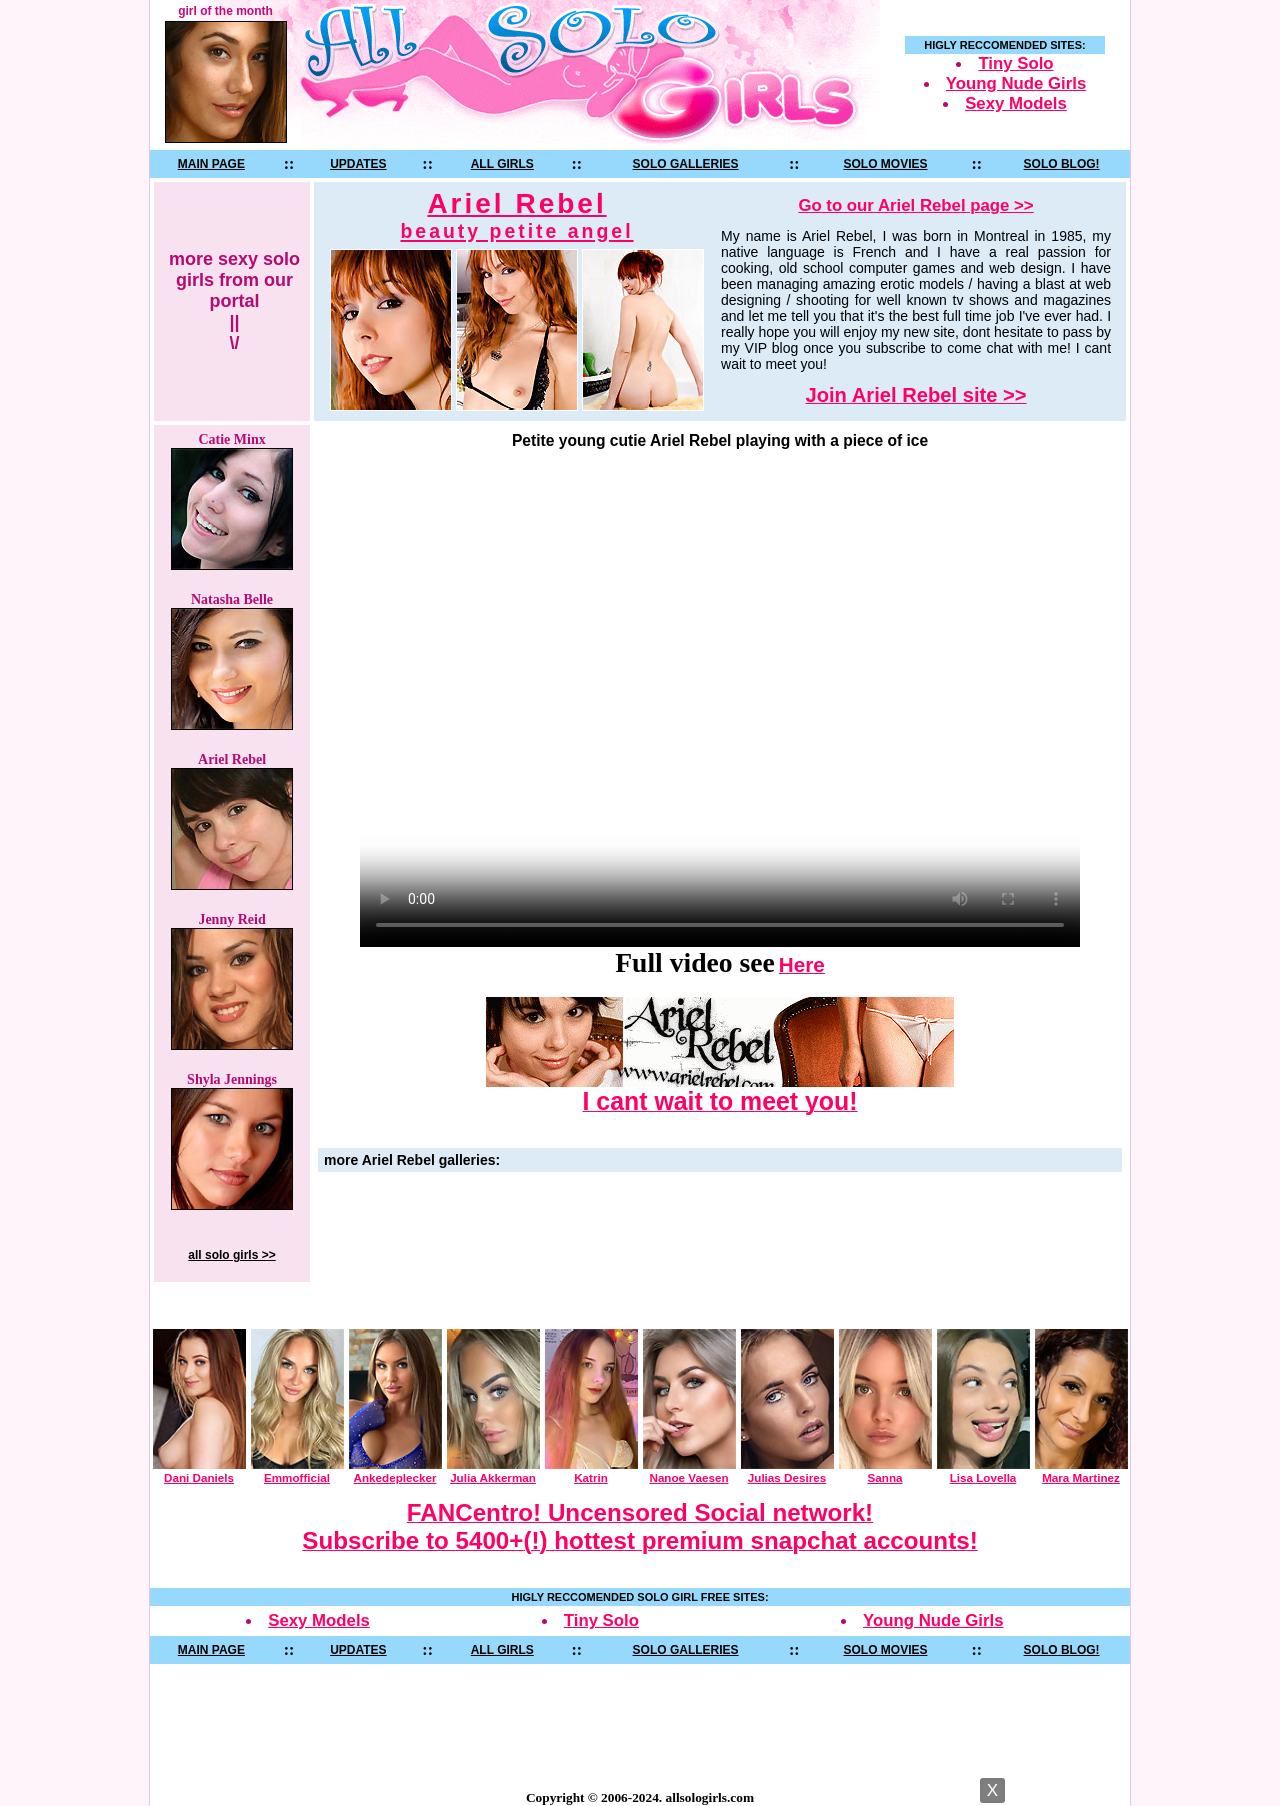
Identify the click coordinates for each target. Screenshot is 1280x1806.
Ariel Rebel (517, 215)
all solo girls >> (231, 1255)
